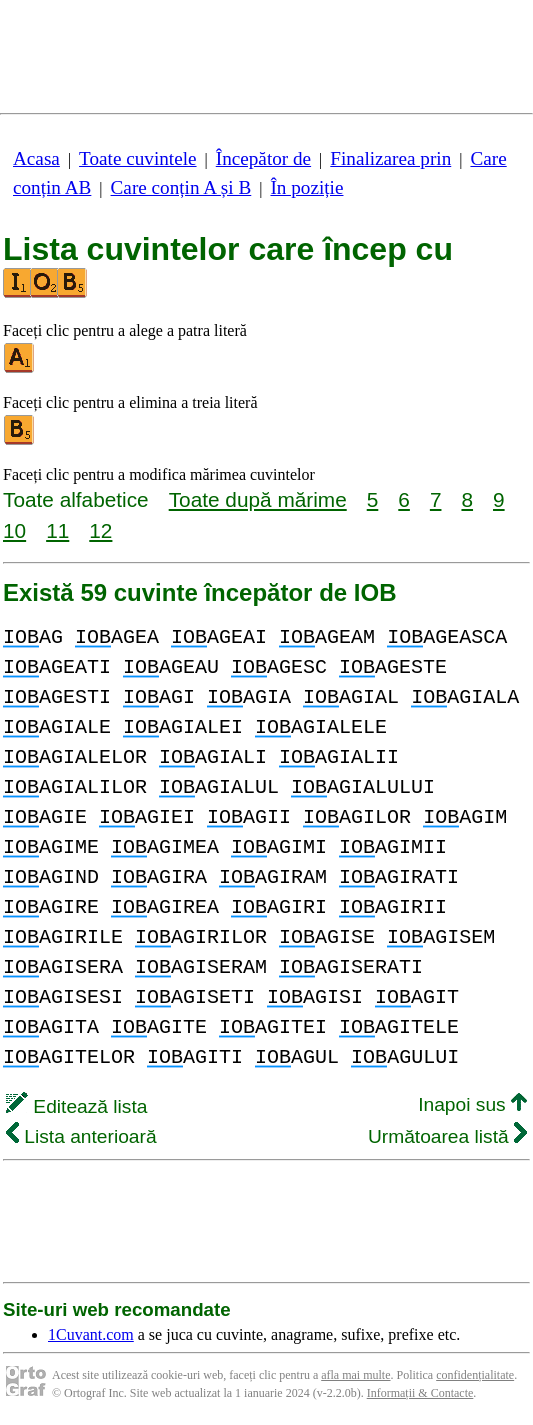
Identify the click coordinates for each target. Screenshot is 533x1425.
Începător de (263, 158)
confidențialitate (475, 1375)
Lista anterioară (81, 1136)
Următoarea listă (447, 1136)
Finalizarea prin (390, 158)
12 (100, 530)
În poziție (306, 187)
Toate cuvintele (137, 158)
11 (57, 530)
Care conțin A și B (181, 187)
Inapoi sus (472, 1104)
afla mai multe (355, 1375)
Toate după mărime (258, 499)
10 (14, 530)
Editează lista (76, 1106)
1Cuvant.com (91, 1334)
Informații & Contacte (420, 1393)
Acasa (36, 158)
